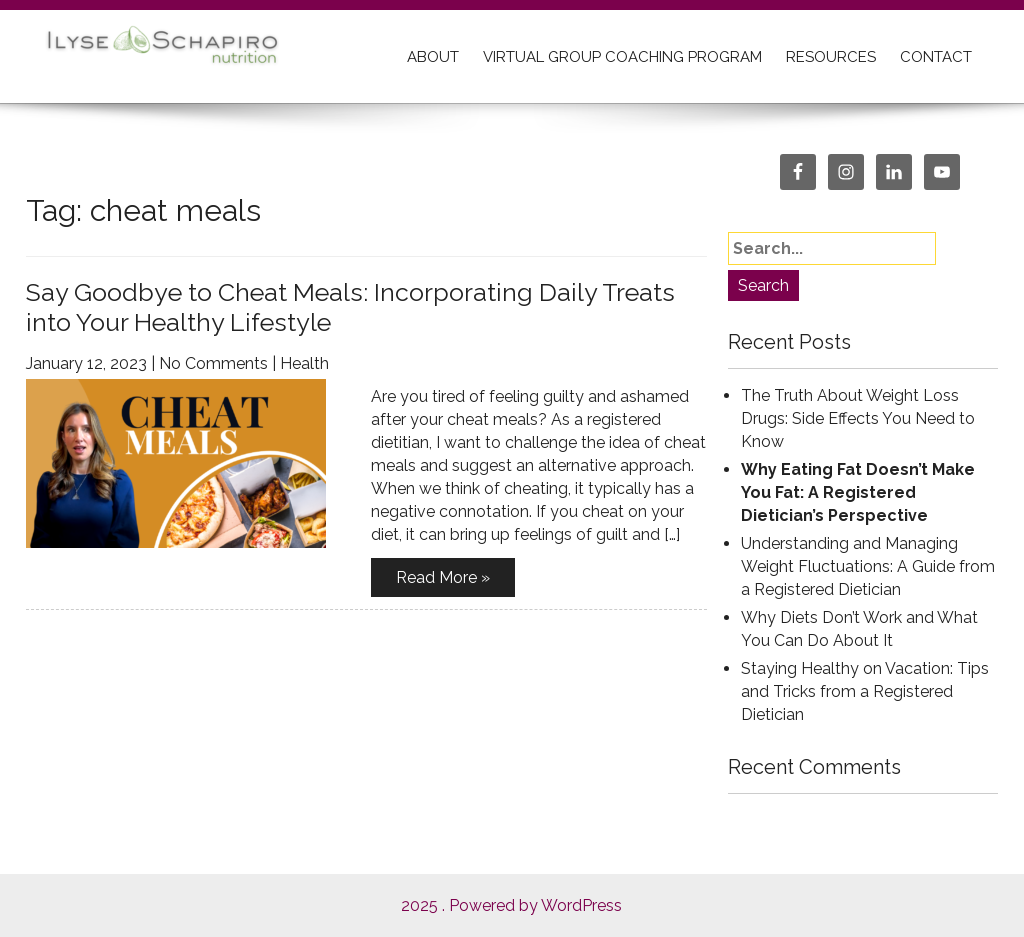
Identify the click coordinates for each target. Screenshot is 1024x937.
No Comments (213, 363)
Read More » (443, 577)
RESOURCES (831, 57)
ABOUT (433, 57)
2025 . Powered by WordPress (511, 905)
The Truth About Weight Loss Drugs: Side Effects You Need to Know (858, 418)
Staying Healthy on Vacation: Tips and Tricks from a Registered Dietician (865, 691)
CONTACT (936, 57)
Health (304, 363)
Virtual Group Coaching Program (622, 57)
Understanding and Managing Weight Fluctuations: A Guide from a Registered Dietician (868, 566)
